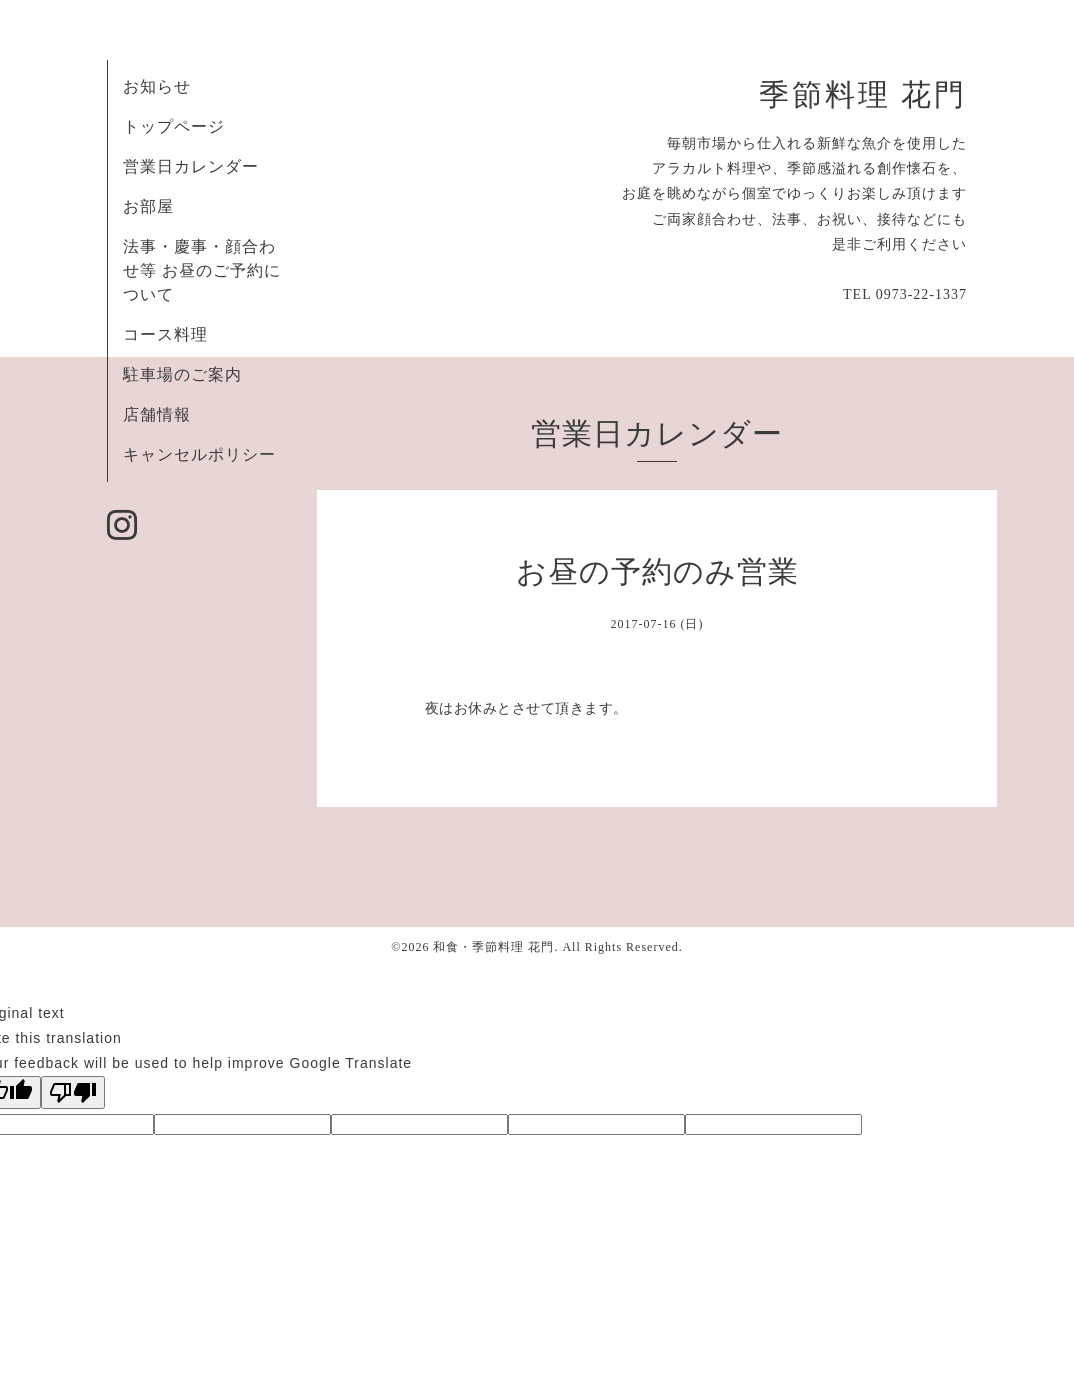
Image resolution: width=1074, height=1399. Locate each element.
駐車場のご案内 (182, 374)
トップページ (174, 126)
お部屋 (148, 206)
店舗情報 (157, 414)
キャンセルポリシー (199, 454)
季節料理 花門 (863, 95)
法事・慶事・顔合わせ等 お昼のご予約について (202, 270)
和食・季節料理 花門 (493, 947)
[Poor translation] (73, 1092)
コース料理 (165, 334)
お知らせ (157, 86)
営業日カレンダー (191, 166)
